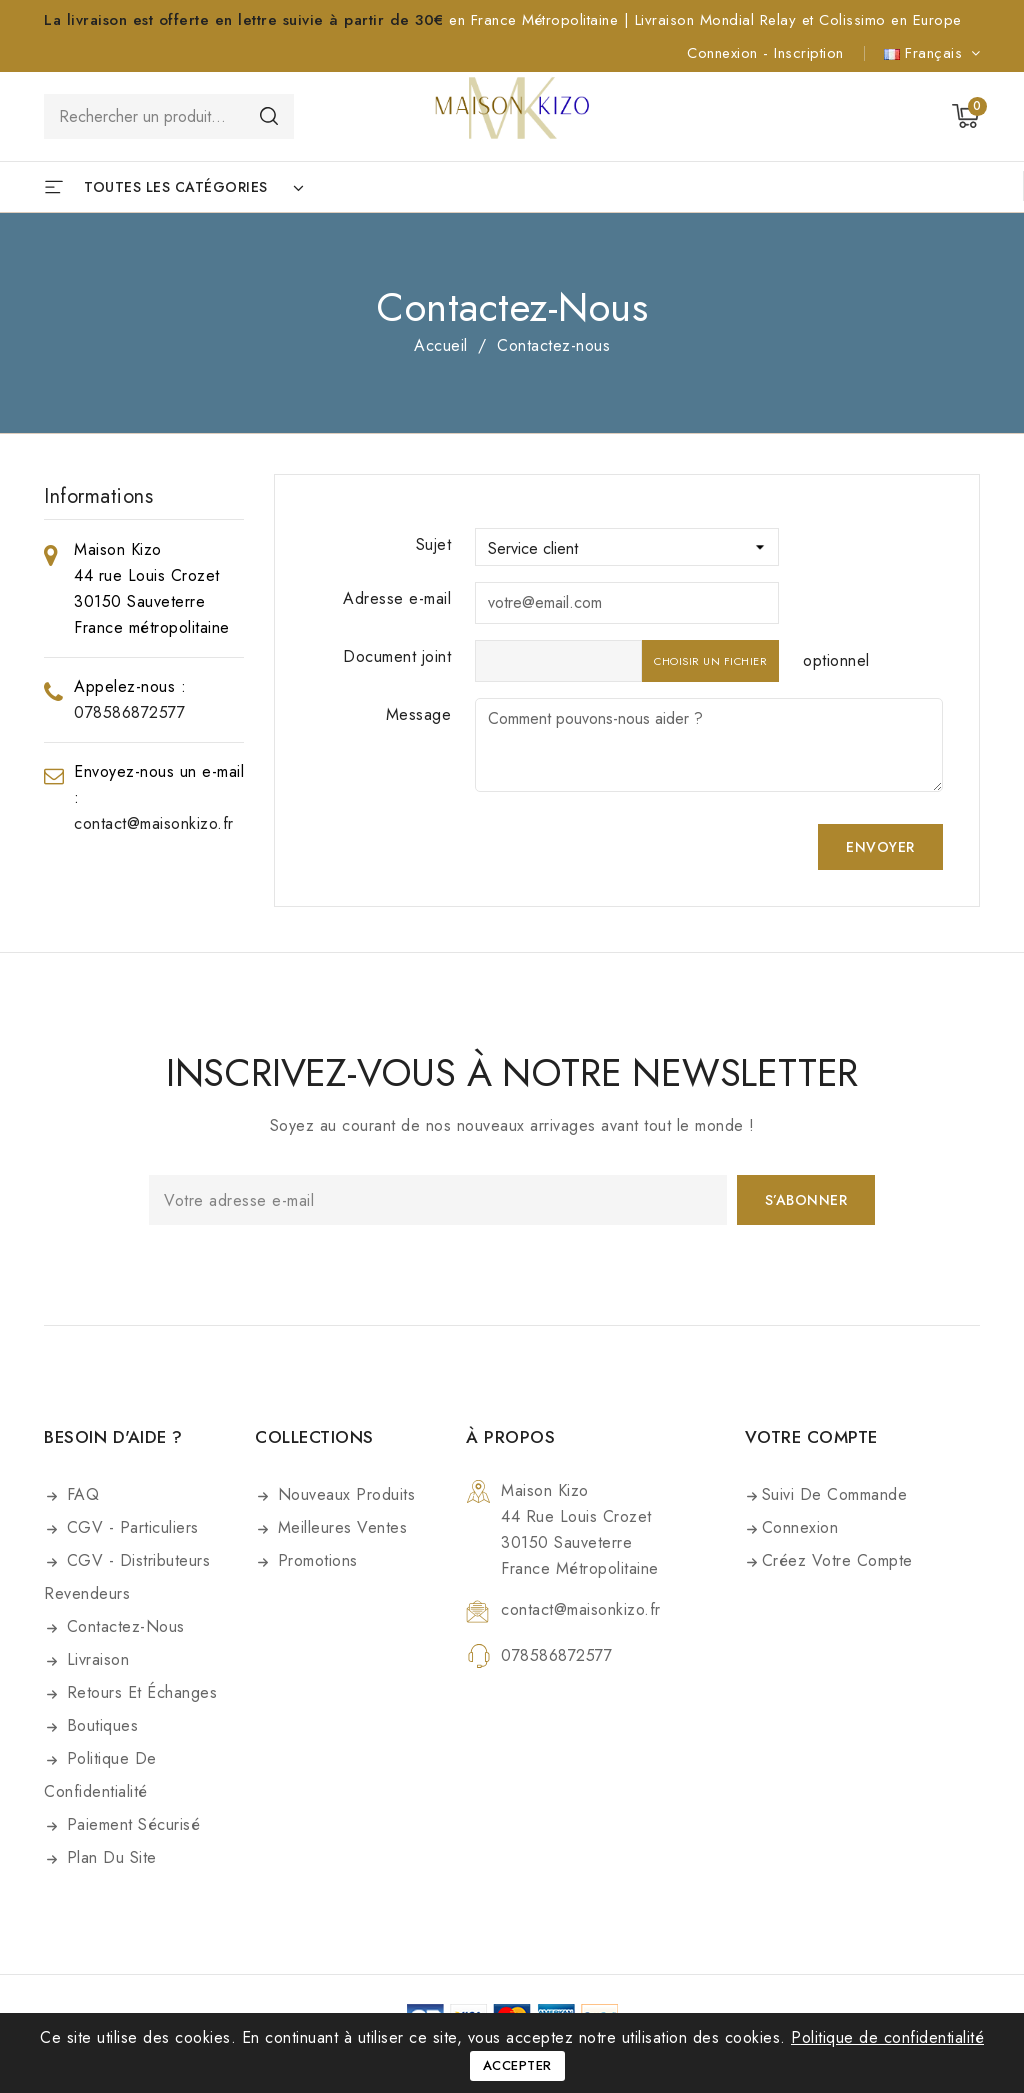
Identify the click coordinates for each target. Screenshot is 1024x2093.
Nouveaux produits (343, 1494)
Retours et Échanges (139, 1692)
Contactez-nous (123, 1626)
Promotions (315, 1560)
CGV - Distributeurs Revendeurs (127, 1577)
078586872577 (129, 712)
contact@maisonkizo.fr (154, 823)
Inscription (809, 53)
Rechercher (269, 115)
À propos (510, 1437)
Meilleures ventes (339, 1527)
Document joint (397, 656)
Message (419, 714)
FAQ (80, 1494)
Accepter (517, 2065)
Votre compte (811, 1437)
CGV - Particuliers (130, 1527)
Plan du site (109, 1857)
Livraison (95, 1659)
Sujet (434, 544)
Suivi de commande (835, 1494)
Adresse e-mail (397, 598)
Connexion (725, 53)
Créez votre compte (837, 1560)
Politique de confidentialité (100, 1775)
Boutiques (99, 1725)
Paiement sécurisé (130, 1824)
